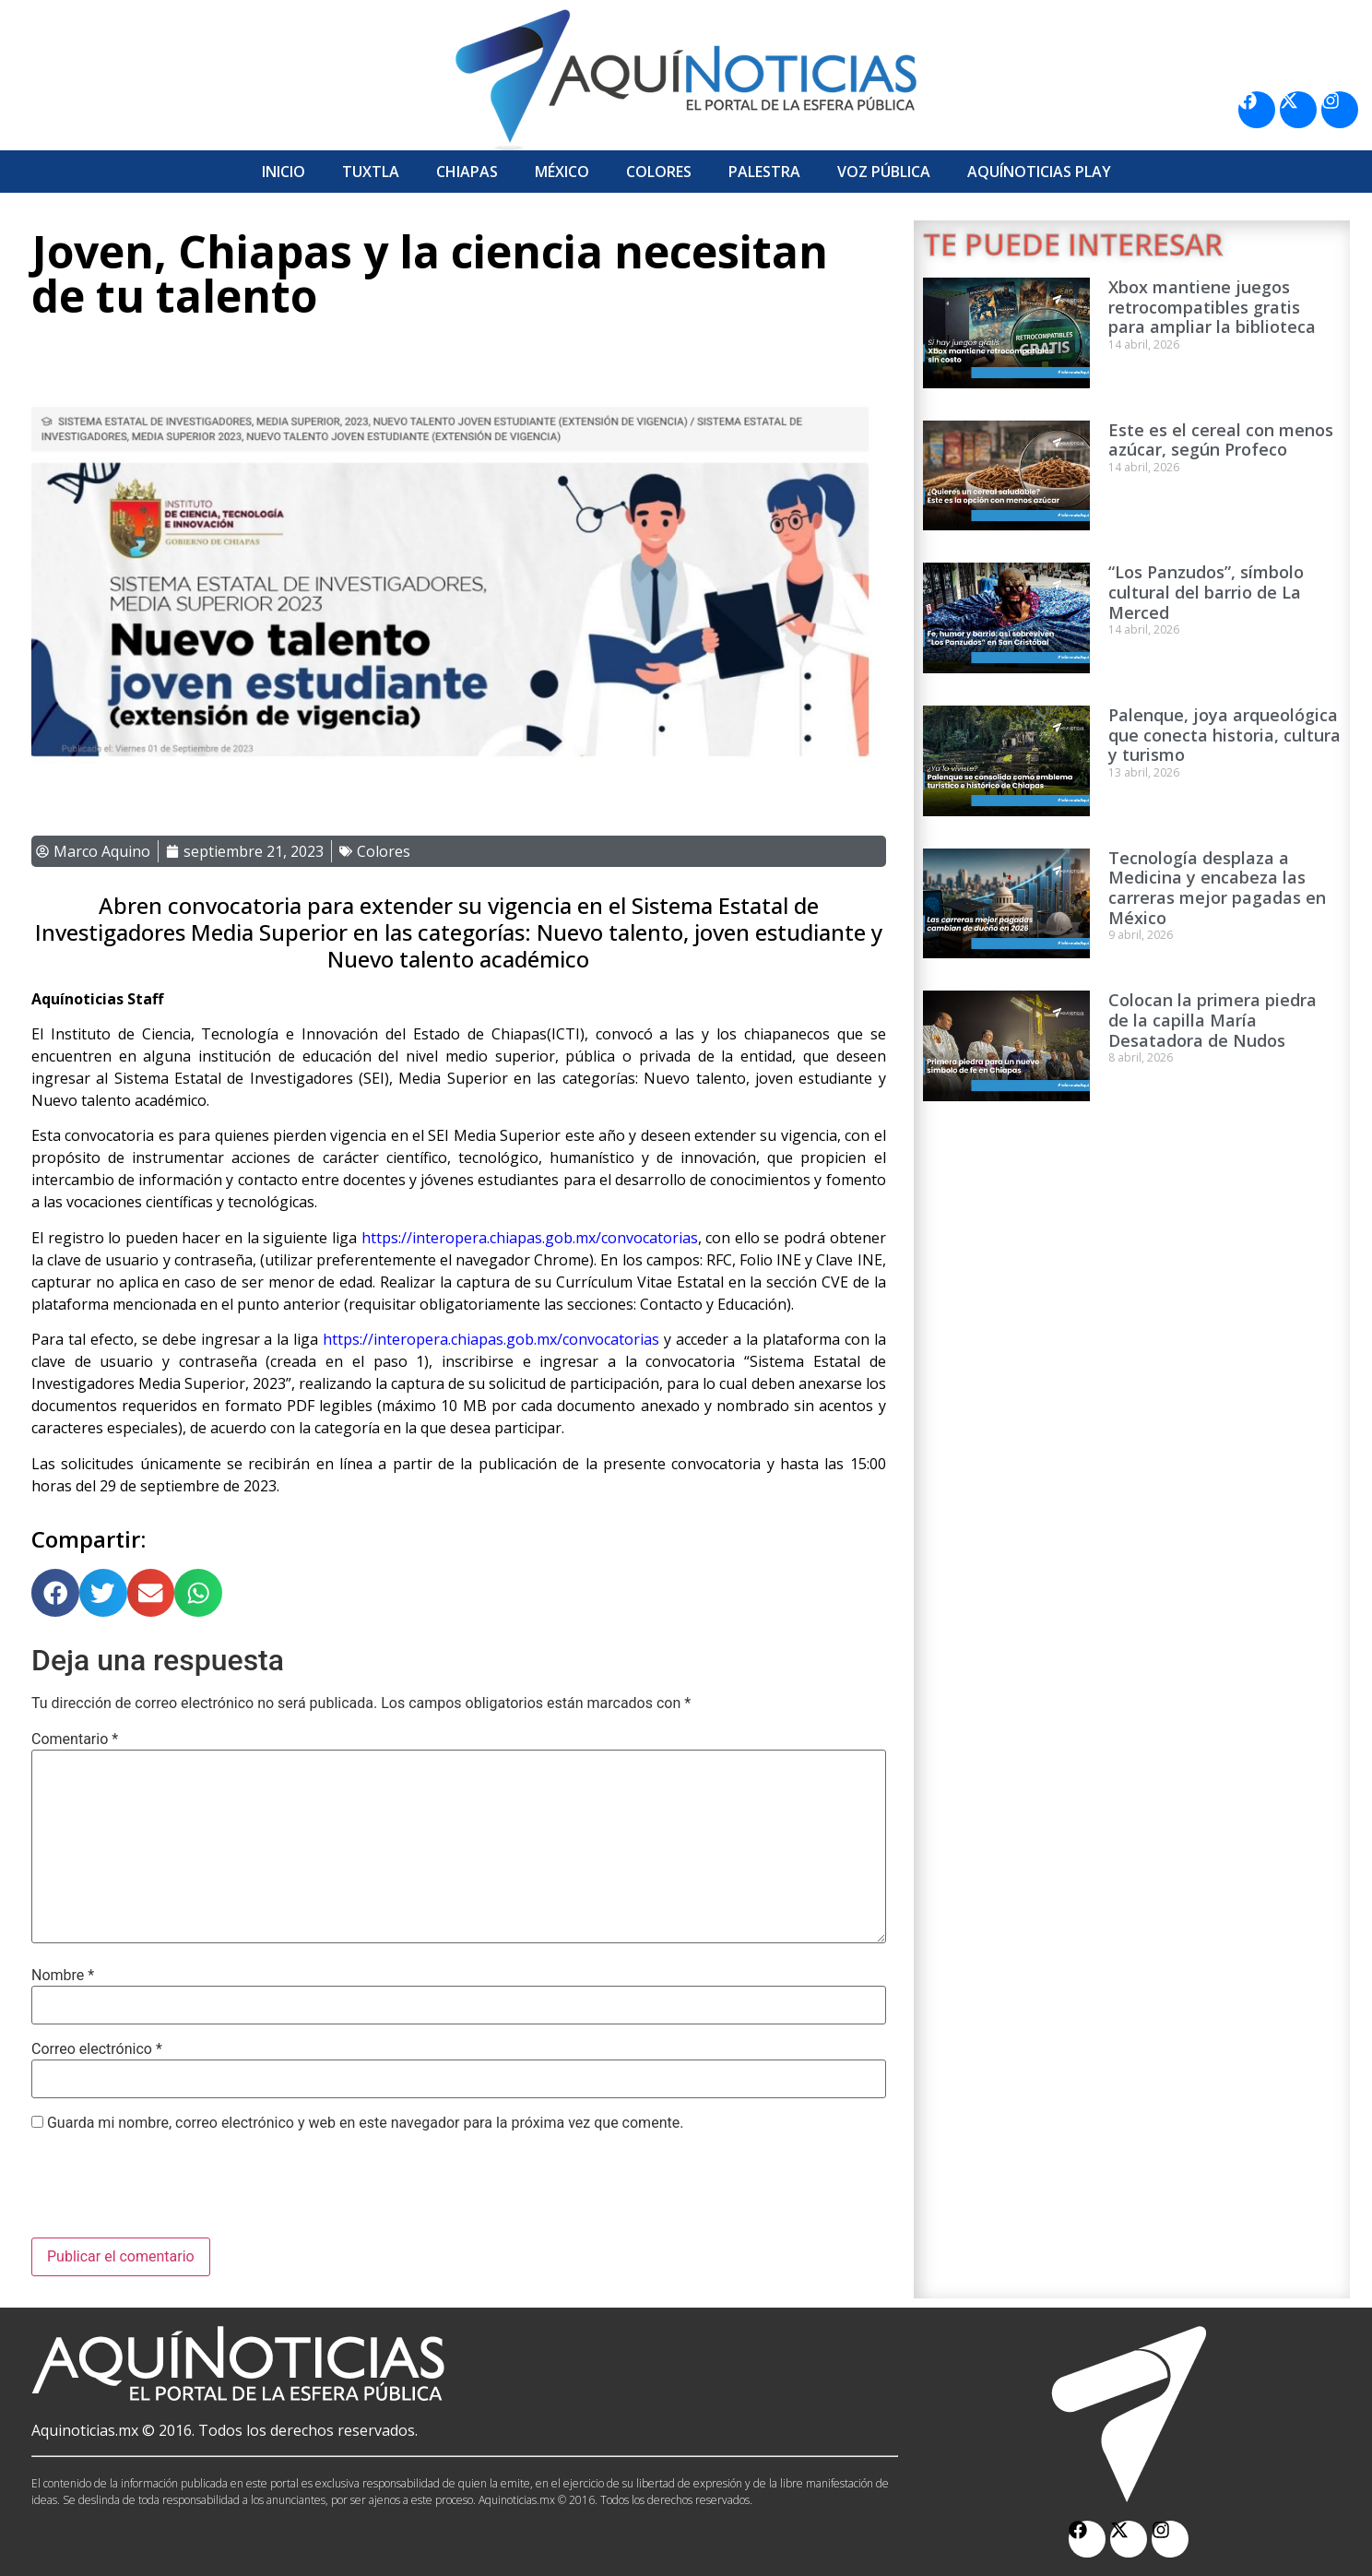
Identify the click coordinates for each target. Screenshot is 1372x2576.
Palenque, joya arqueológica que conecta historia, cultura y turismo (1224, 735)
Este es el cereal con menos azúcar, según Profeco (1220, 440)
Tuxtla (370, 171)
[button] (55, 1593)
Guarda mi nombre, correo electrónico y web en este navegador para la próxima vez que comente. (365, 2123)
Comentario (74, 1739)
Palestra (764, 171)
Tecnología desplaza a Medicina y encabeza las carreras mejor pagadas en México (1217, 888)
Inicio (283, 171)
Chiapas (467, 171)
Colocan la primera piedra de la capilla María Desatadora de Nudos (1212, 1020)
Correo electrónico (96, 2049)
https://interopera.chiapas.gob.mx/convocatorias (488, 1339)
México (562, 171)
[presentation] (171, 2192)
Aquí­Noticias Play (1039, 171)
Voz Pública (883, 171)
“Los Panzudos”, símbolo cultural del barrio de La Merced (1206, 592)
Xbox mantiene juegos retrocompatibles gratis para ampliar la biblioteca (1212, 307)
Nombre (62, 1975)
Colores (659, 171)
